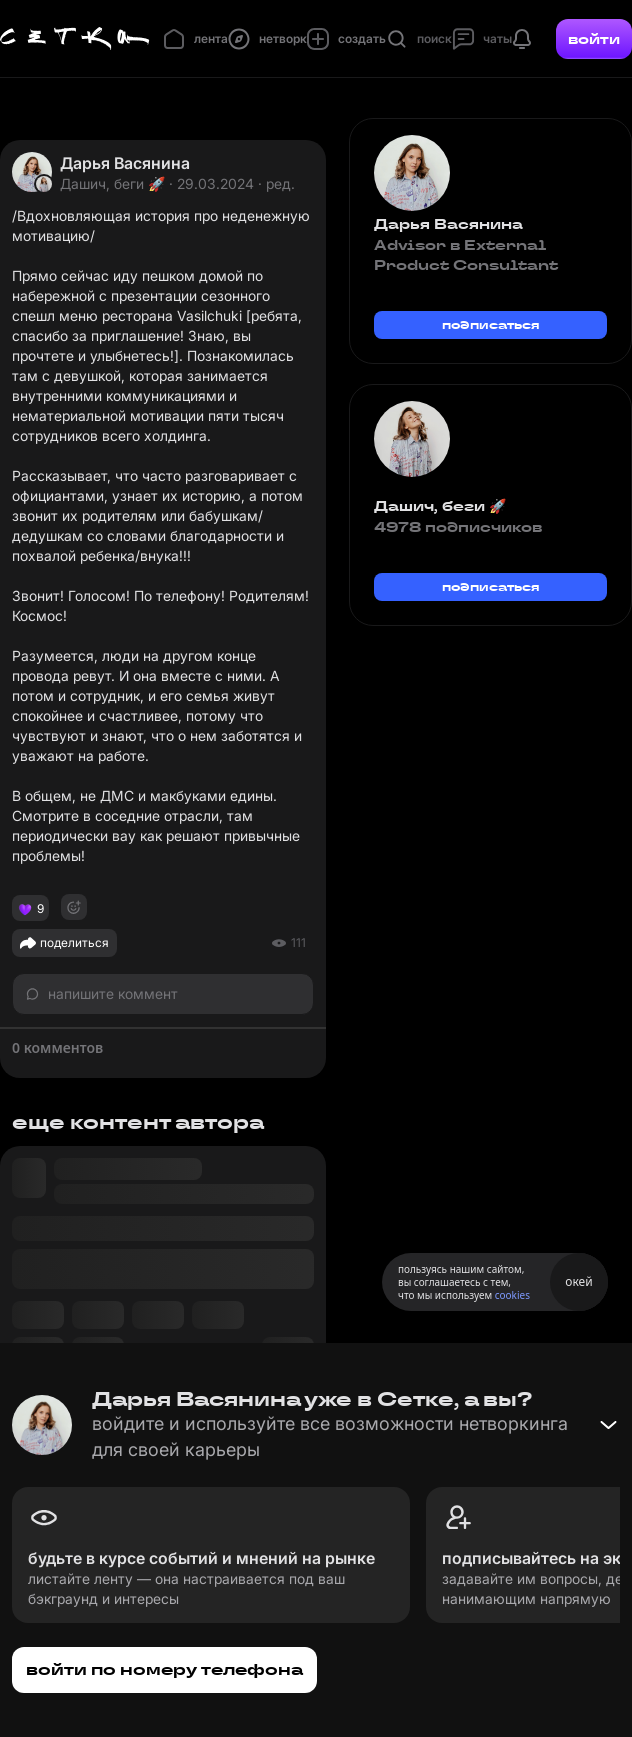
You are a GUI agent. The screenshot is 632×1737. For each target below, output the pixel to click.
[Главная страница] (75, 39)
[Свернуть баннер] (608, 1425)
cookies (512, 1295)
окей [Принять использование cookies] (578, 1281)
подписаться (491, 324)
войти (594, 39)
